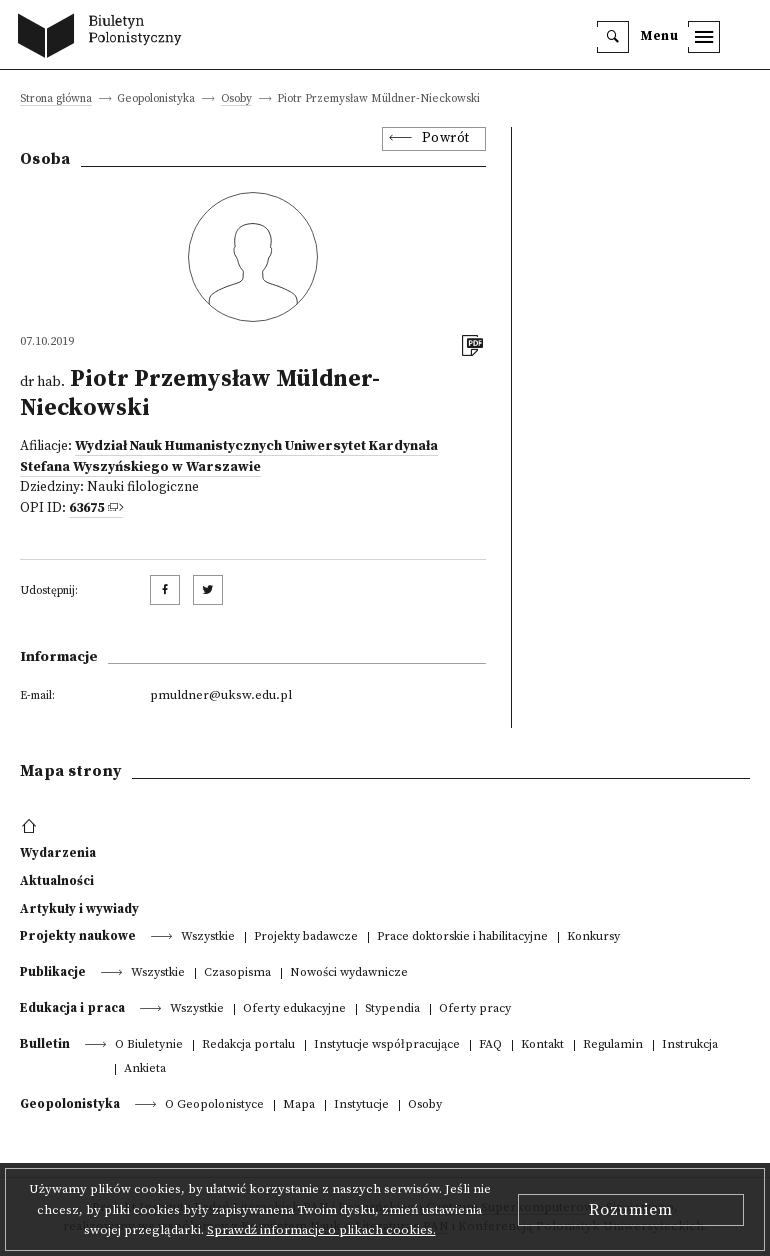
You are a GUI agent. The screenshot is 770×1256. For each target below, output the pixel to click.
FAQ (490, 1045)
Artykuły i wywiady (79, 909)
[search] (613, 37)
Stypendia (392, 1009)
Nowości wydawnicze (349, 973)
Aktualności (57, 881)
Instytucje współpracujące (387, 1045)
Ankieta (145, 1069)
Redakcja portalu (248, 1045)
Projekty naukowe (78, 936)
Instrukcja (690, 1045)
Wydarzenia (58, 853)
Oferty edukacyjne (294, 1009)
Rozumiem (631, 1210)
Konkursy (593, 937)
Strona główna (56, 99)
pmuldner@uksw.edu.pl (221, 695)
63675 (86, 508)
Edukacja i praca (72, 1008)
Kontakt (542, 1045)
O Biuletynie (149, 1045)
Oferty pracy (475, 1009)
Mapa (299, 1105)
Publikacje (53, 972)
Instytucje (361, 1105)
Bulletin (45, 1044)
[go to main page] (104, 38)
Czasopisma (237, 973)
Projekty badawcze (306, 937)
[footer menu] (31, 827)
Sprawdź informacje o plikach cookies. (321, 1230)
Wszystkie (208, 937)
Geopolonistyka (70, 1104)
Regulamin (613, 1045)
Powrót (446, 138)
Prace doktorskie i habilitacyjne (462, 937)
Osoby (236, 99)
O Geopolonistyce (214, 1105)
